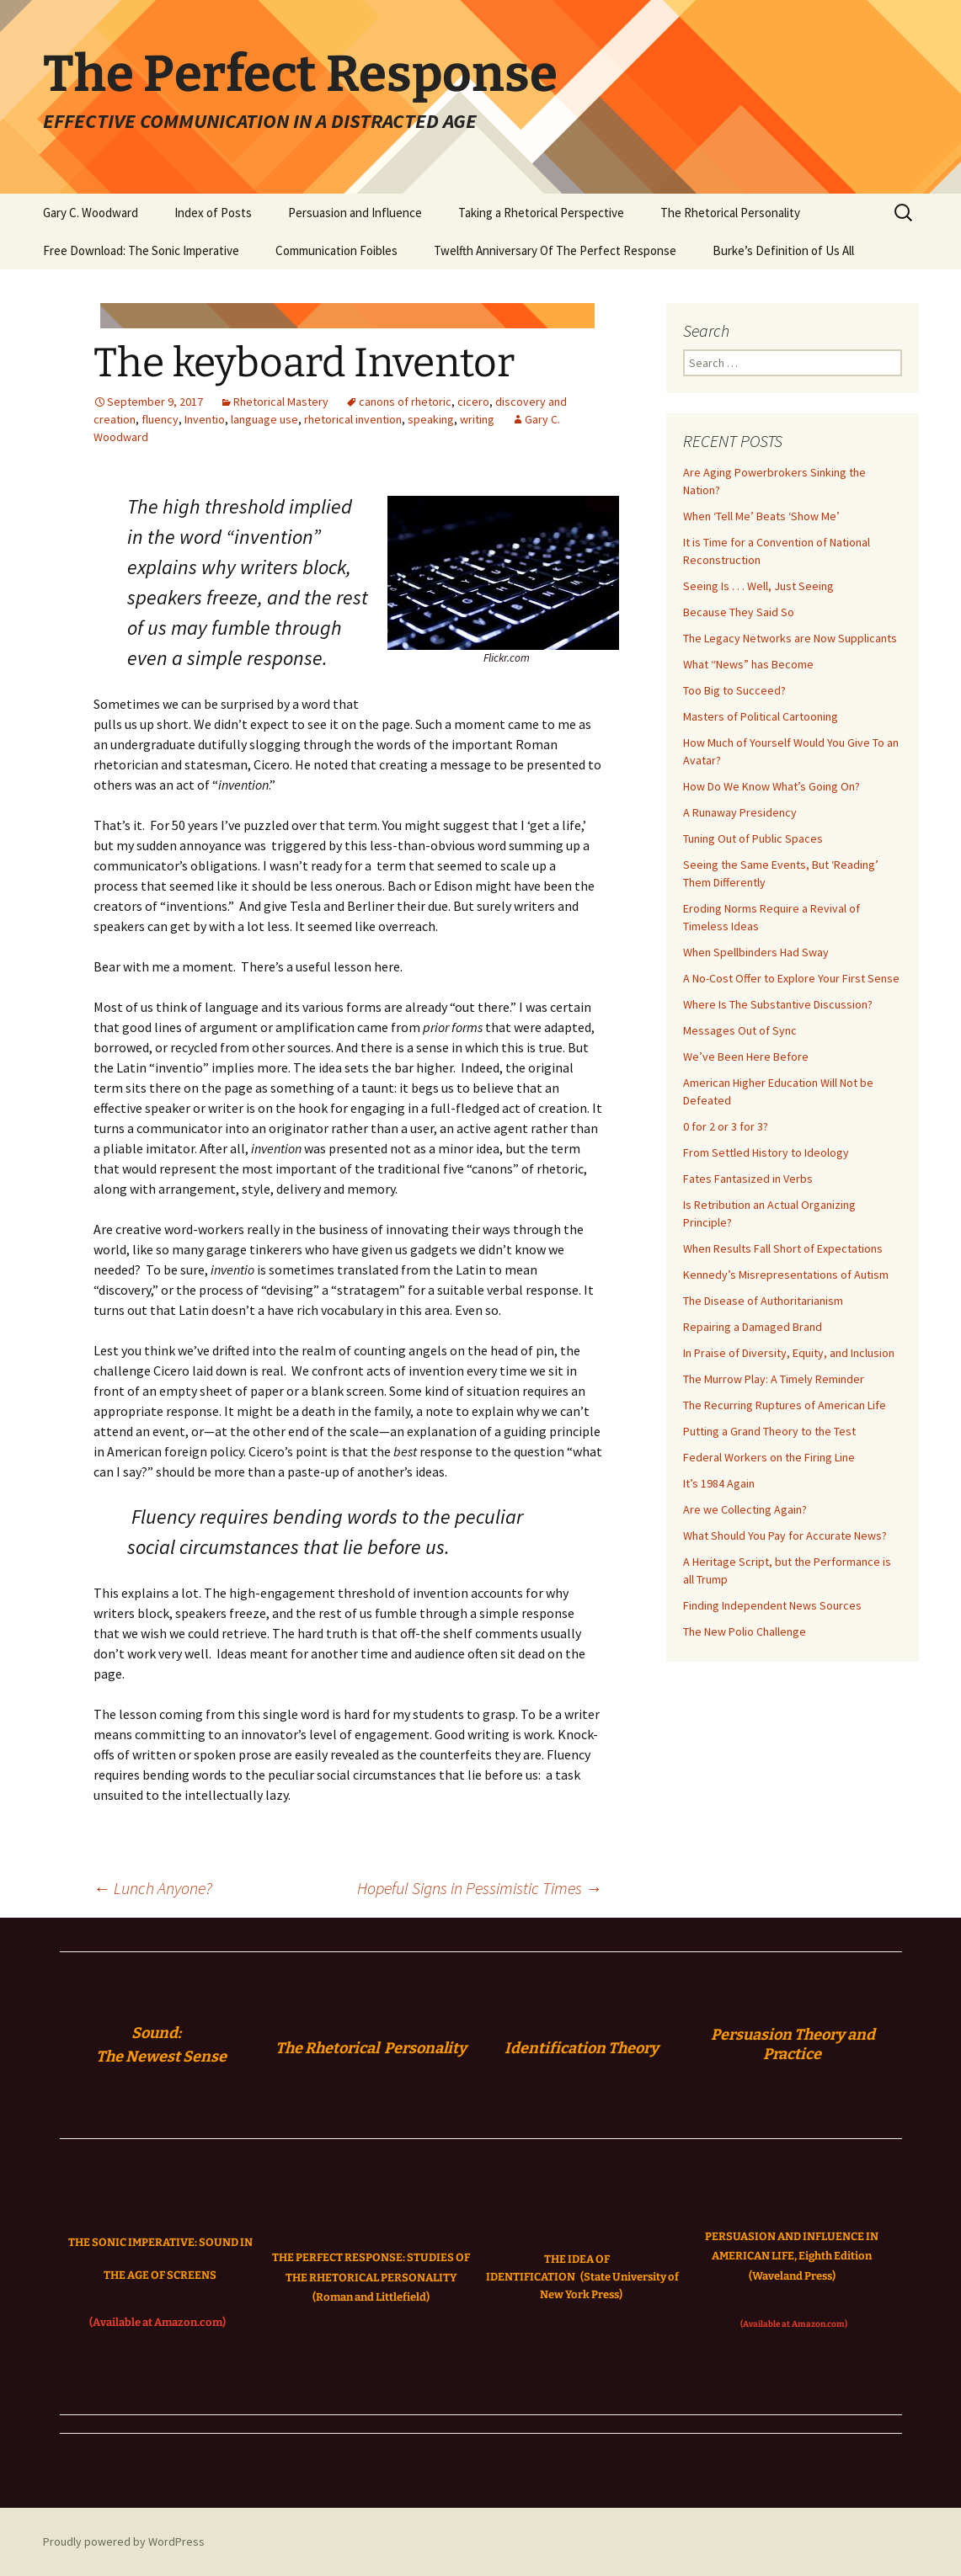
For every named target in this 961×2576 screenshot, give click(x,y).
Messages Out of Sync (740, 1030)
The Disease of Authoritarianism (763, 1300)
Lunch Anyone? (152, 1887)
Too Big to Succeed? (734, 690)
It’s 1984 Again (719, 1483)
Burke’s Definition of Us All (783, 250)
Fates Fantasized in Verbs (748, 1178)
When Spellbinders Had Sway (756, 952)
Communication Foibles (336, 250)
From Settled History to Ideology (766, 1152)
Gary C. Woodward (90, 213)
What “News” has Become (748, 664)
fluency (160, 419)
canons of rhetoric (405, 401)
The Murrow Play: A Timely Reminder (773, 1378)
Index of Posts (213, 213)
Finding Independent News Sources (772, 1605)
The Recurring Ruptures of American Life (784, 1405)
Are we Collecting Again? (745, 1509)
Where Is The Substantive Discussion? (778, 1004)
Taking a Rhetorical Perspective (541, 213)
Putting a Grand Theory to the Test (769, 1431)
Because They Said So (738, 612)
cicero (473, 401)
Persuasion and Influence (355, 213)
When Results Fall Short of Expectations (783, 1248)
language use (264, 419)
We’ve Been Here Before (746, 1056)
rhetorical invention (353, 419)
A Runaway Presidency (740, 812)
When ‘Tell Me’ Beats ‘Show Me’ (761, 516)
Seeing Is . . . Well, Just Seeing (758, 585)
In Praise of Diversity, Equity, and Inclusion (788, 1352)
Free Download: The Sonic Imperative (141, 250)
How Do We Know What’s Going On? (771, 786)
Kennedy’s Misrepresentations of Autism (786, 1274)
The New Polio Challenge (744, 1631)
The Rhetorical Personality (730, 213)
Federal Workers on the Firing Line (769, 1457)
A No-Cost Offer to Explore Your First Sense (791, 978)
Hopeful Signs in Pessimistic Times (479, 1887)
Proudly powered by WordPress (124, 2541)
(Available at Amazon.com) (157, 2322)
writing (477, 419)
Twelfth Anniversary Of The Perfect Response (555, 250)
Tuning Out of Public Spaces (753, 838)
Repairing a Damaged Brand (752, 1326)
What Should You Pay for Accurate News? (785, 1535)
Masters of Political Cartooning (760, 716)
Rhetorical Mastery (280, 401)
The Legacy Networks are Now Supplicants (790, 638)
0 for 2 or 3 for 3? (725, 1126)
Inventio (204, 419)
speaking (431, 419)
